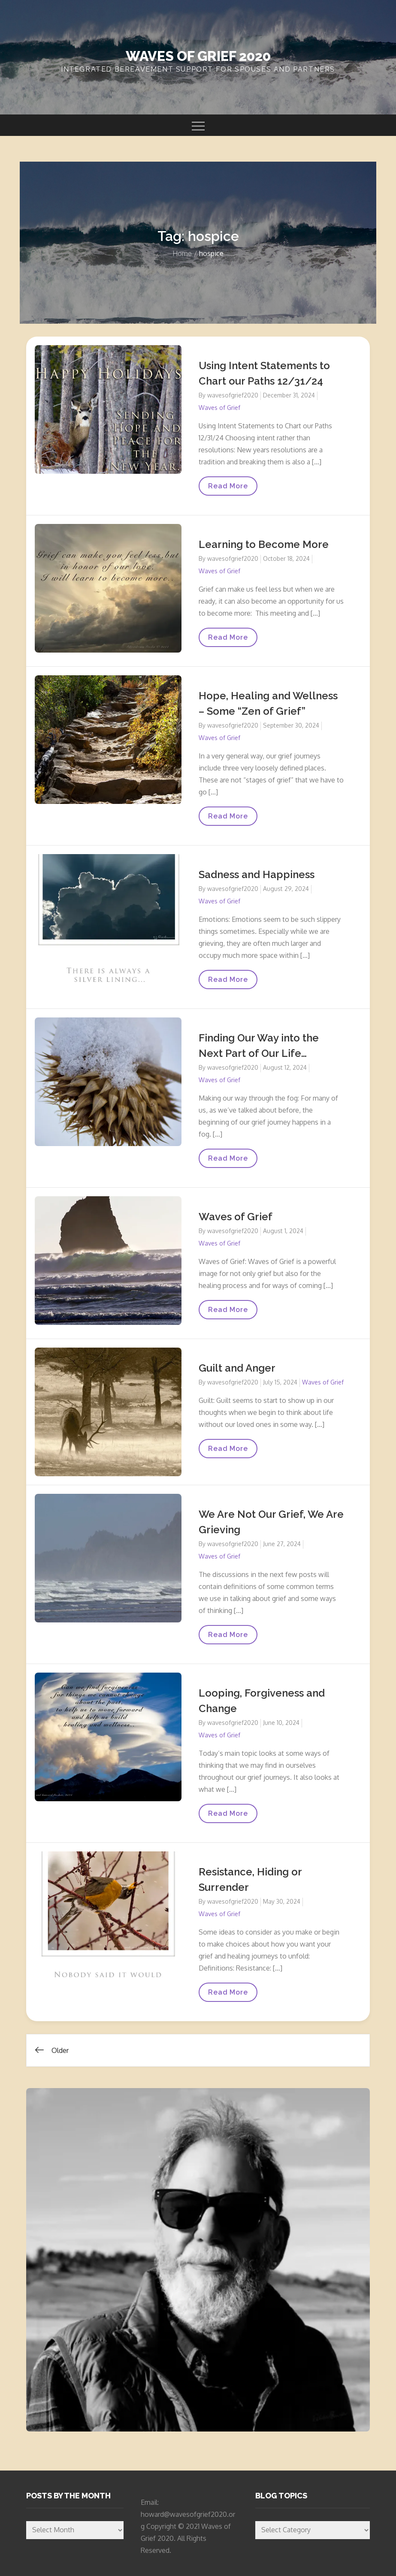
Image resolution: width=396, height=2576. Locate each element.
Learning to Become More (264, 544)
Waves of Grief (219, 407)
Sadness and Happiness (256, 874)
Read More (229, 488)
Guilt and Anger (237, 1368)
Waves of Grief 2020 (198, 56)
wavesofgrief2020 (232, 395)
